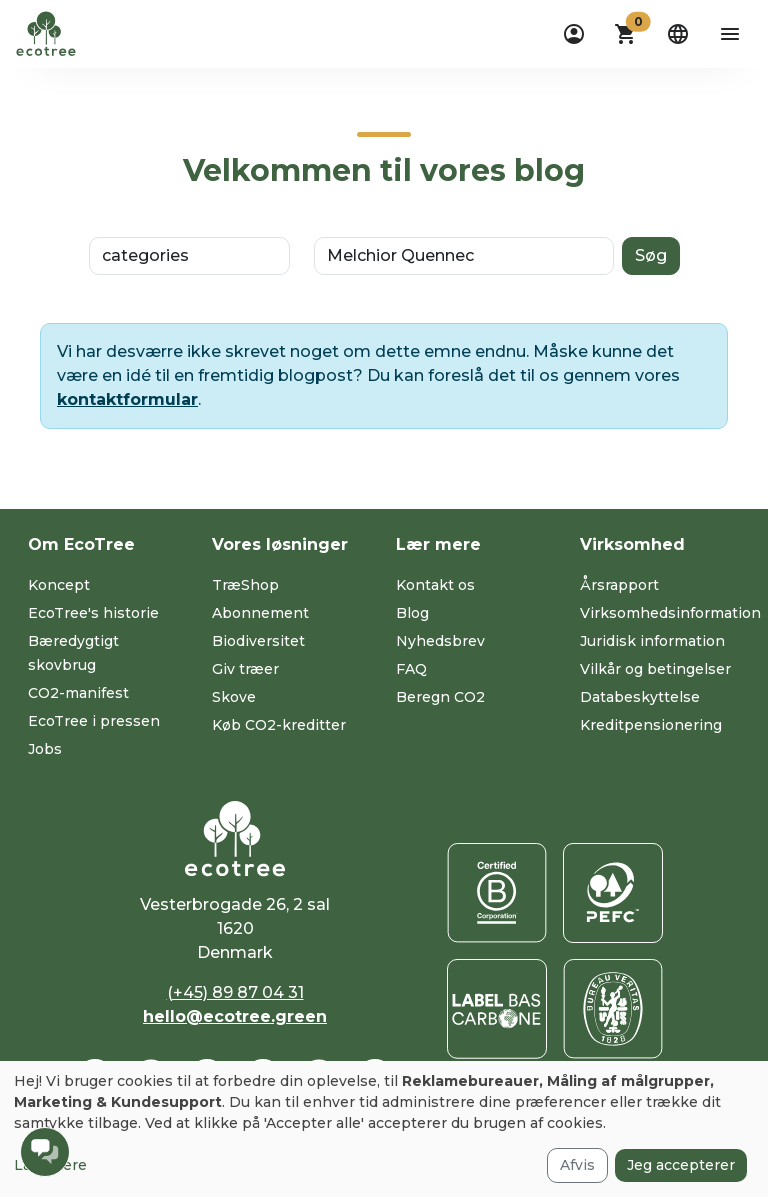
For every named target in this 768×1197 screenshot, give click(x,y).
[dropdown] (574, 34)
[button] (626, 34)
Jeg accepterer (681, 1165)
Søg (651, 255)
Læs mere (50, 1165)
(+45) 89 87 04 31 (235, 992)
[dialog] (384, 1129)
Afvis (577, 1165)
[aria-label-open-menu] (730, 34)
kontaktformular (127, 399)
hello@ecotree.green (235, 1016)
